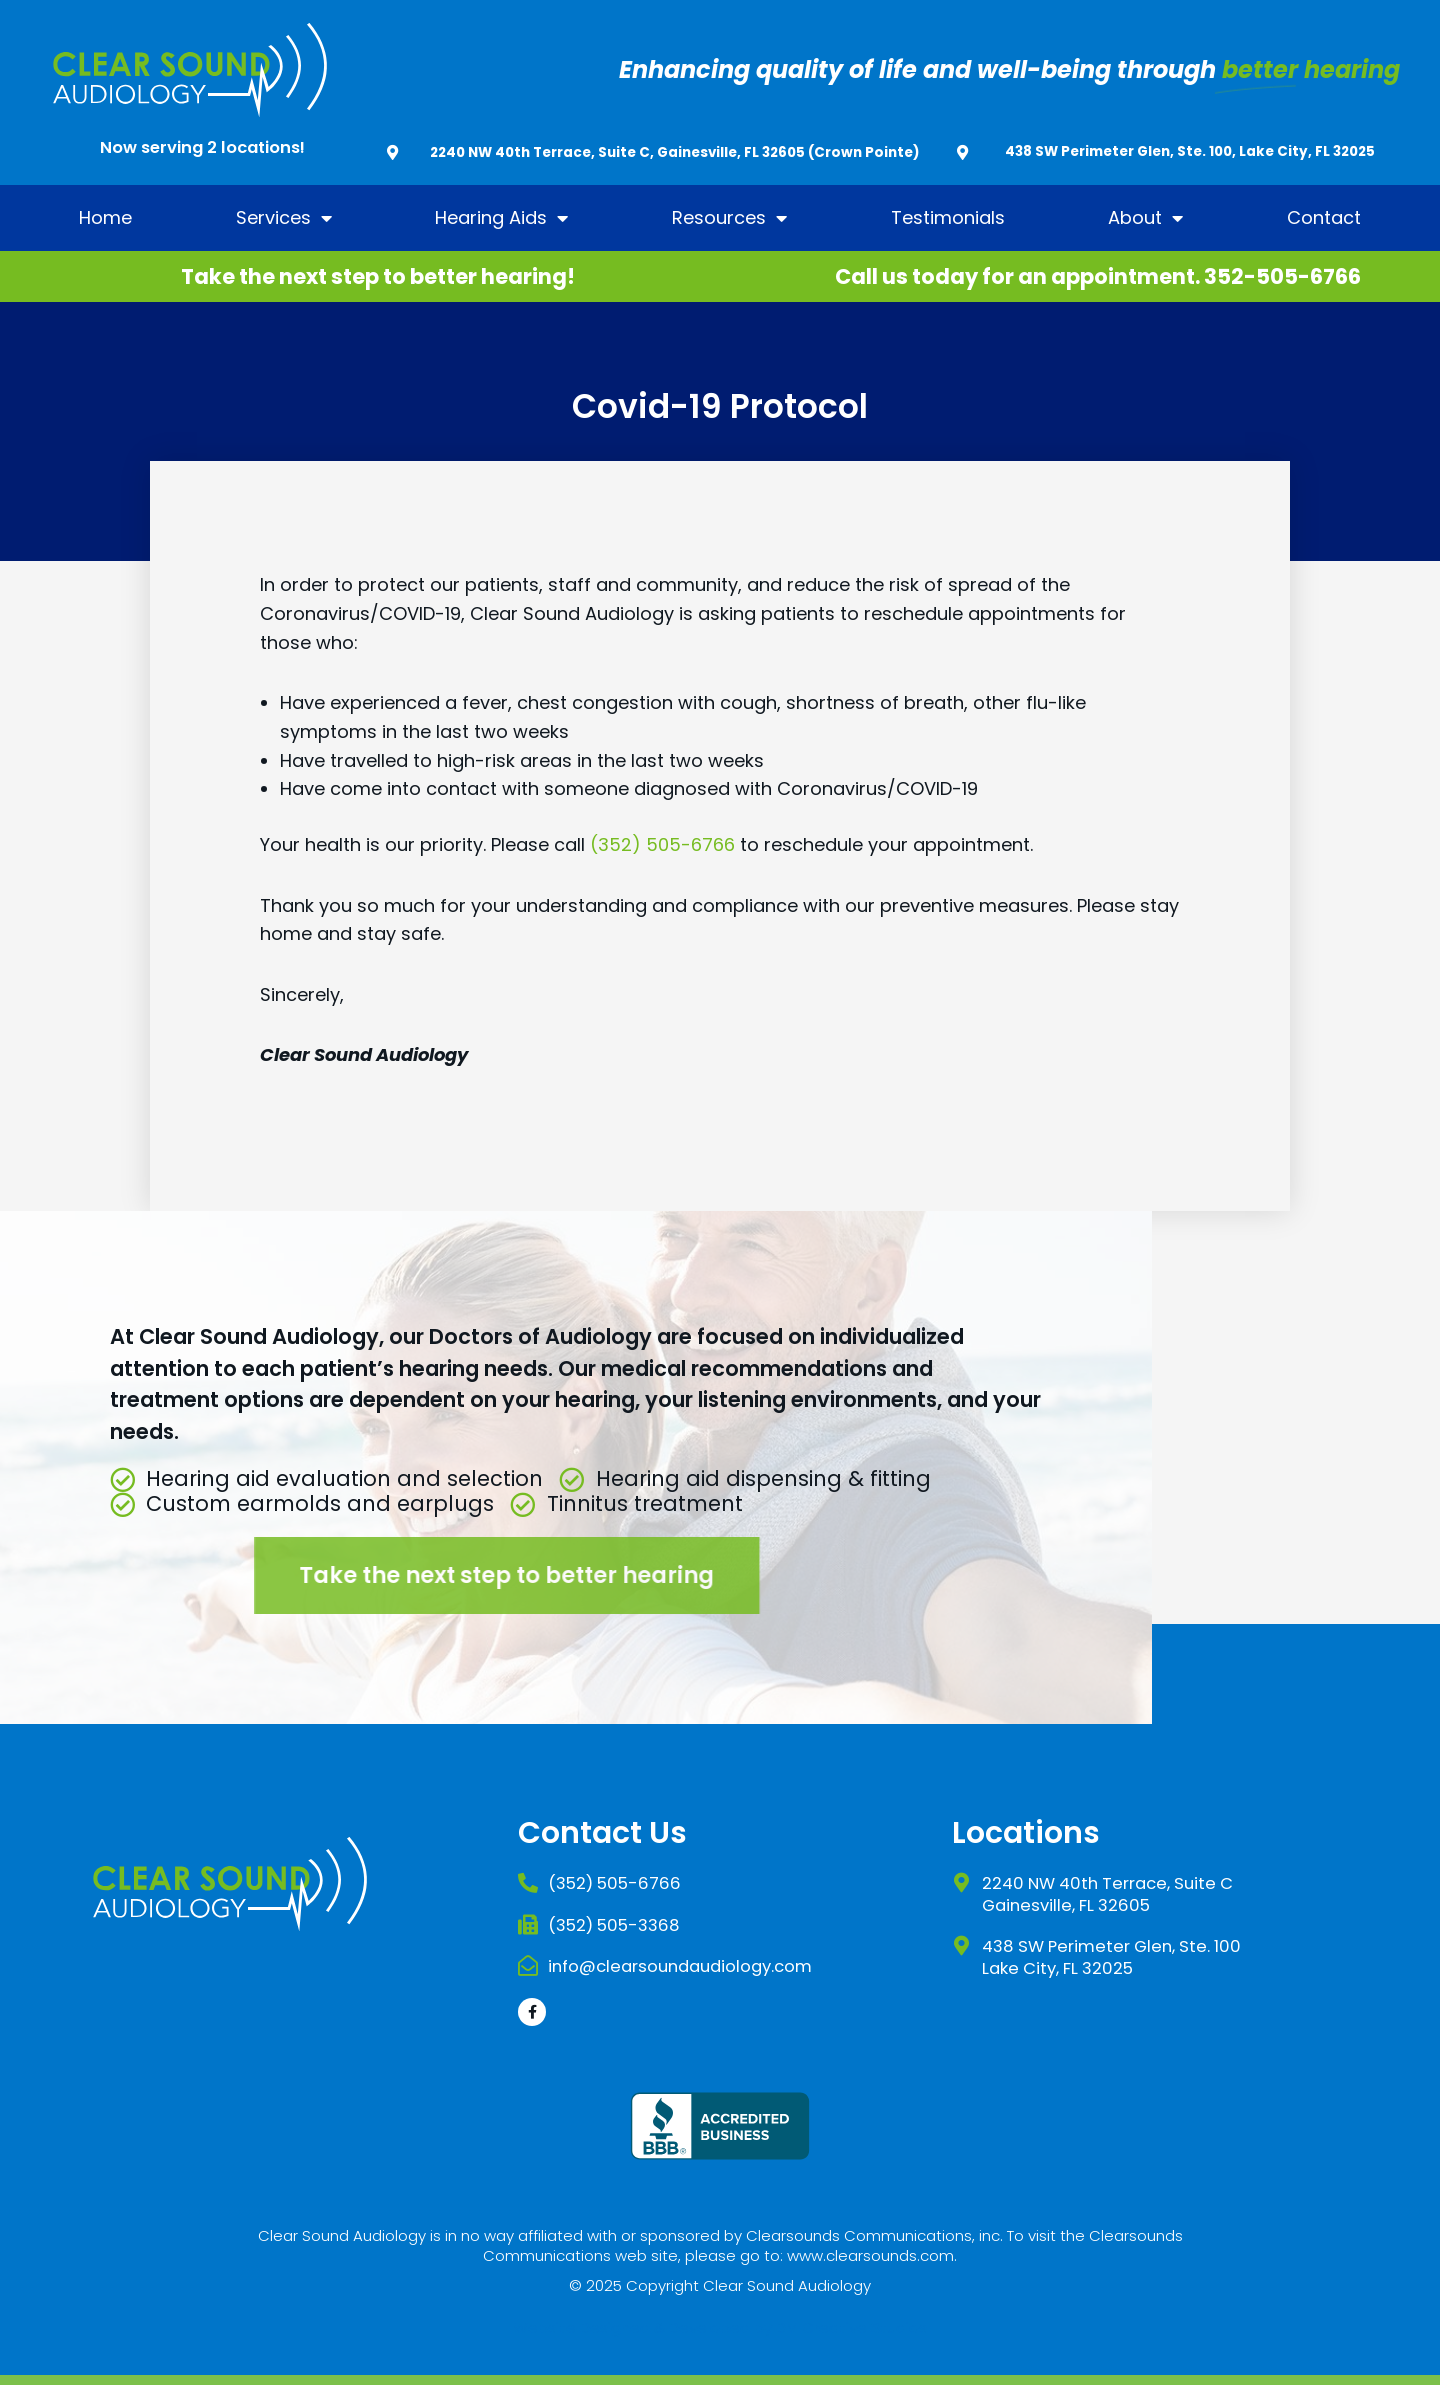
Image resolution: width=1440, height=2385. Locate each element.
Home (105, 217)
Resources (729, 218)
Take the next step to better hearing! (378, 276)
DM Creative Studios (851, 2327)
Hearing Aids (501, 218)
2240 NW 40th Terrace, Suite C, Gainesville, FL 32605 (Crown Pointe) (675, 152)
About (1145, 218)
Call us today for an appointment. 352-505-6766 (1098, 276)
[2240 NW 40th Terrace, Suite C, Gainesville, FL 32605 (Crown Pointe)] (392, 152)
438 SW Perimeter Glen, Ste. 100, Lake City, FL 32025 (1190, 151)
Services (284, 218)
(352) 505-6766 (662, 844)
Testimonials (948, 217)
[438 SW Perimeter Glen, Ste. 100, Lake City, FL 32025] (962, 152)
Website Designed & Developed (631, 2327)
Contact (1324, 217)
